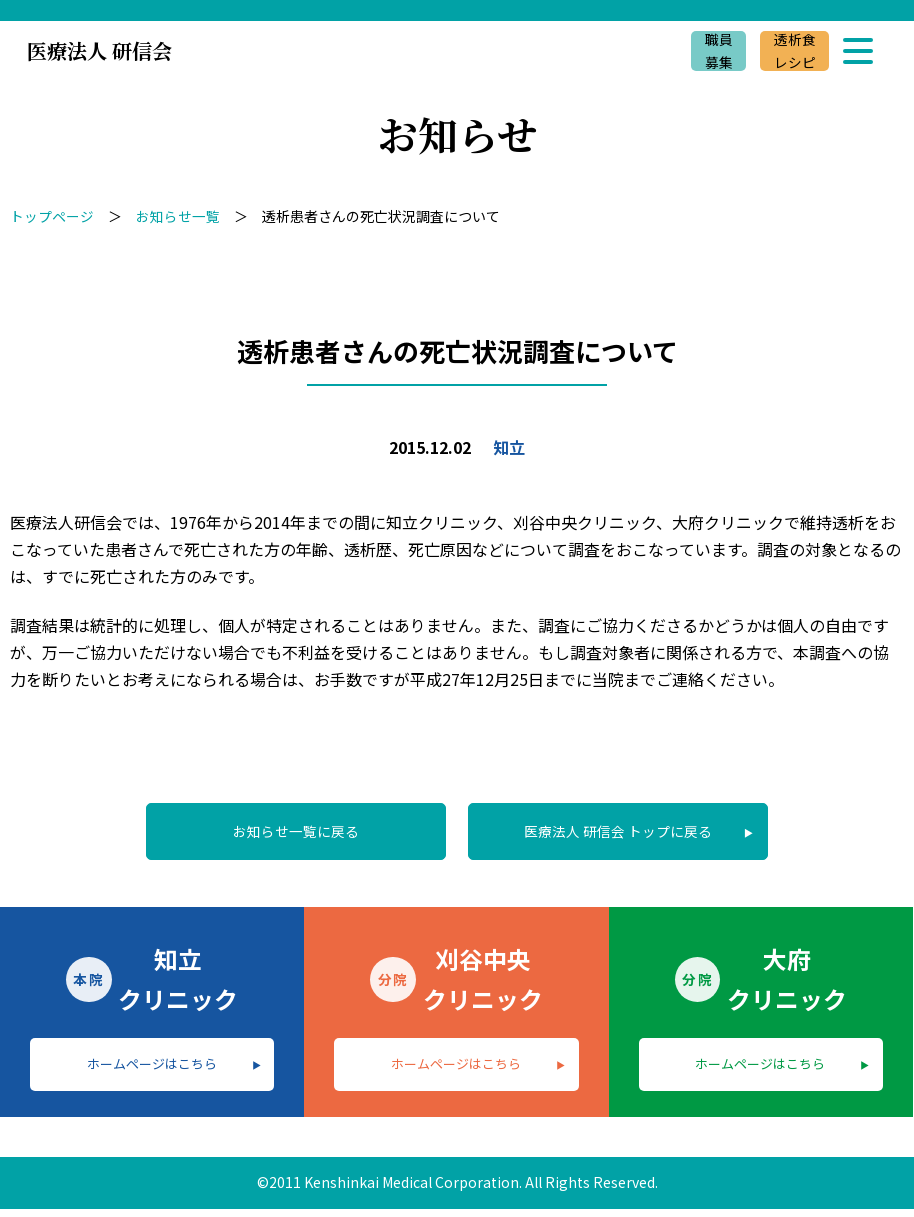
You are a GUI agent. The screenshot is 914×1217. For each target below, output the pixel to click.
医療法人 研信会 (99, 50)
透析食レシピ (794, 51)
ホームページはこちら (152, 1069)
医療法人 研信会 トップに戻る (621, 832)
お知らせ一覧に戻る (293, 832)
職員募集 (717, 51)
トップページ (52, 216)
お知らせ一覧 (178, 216)
